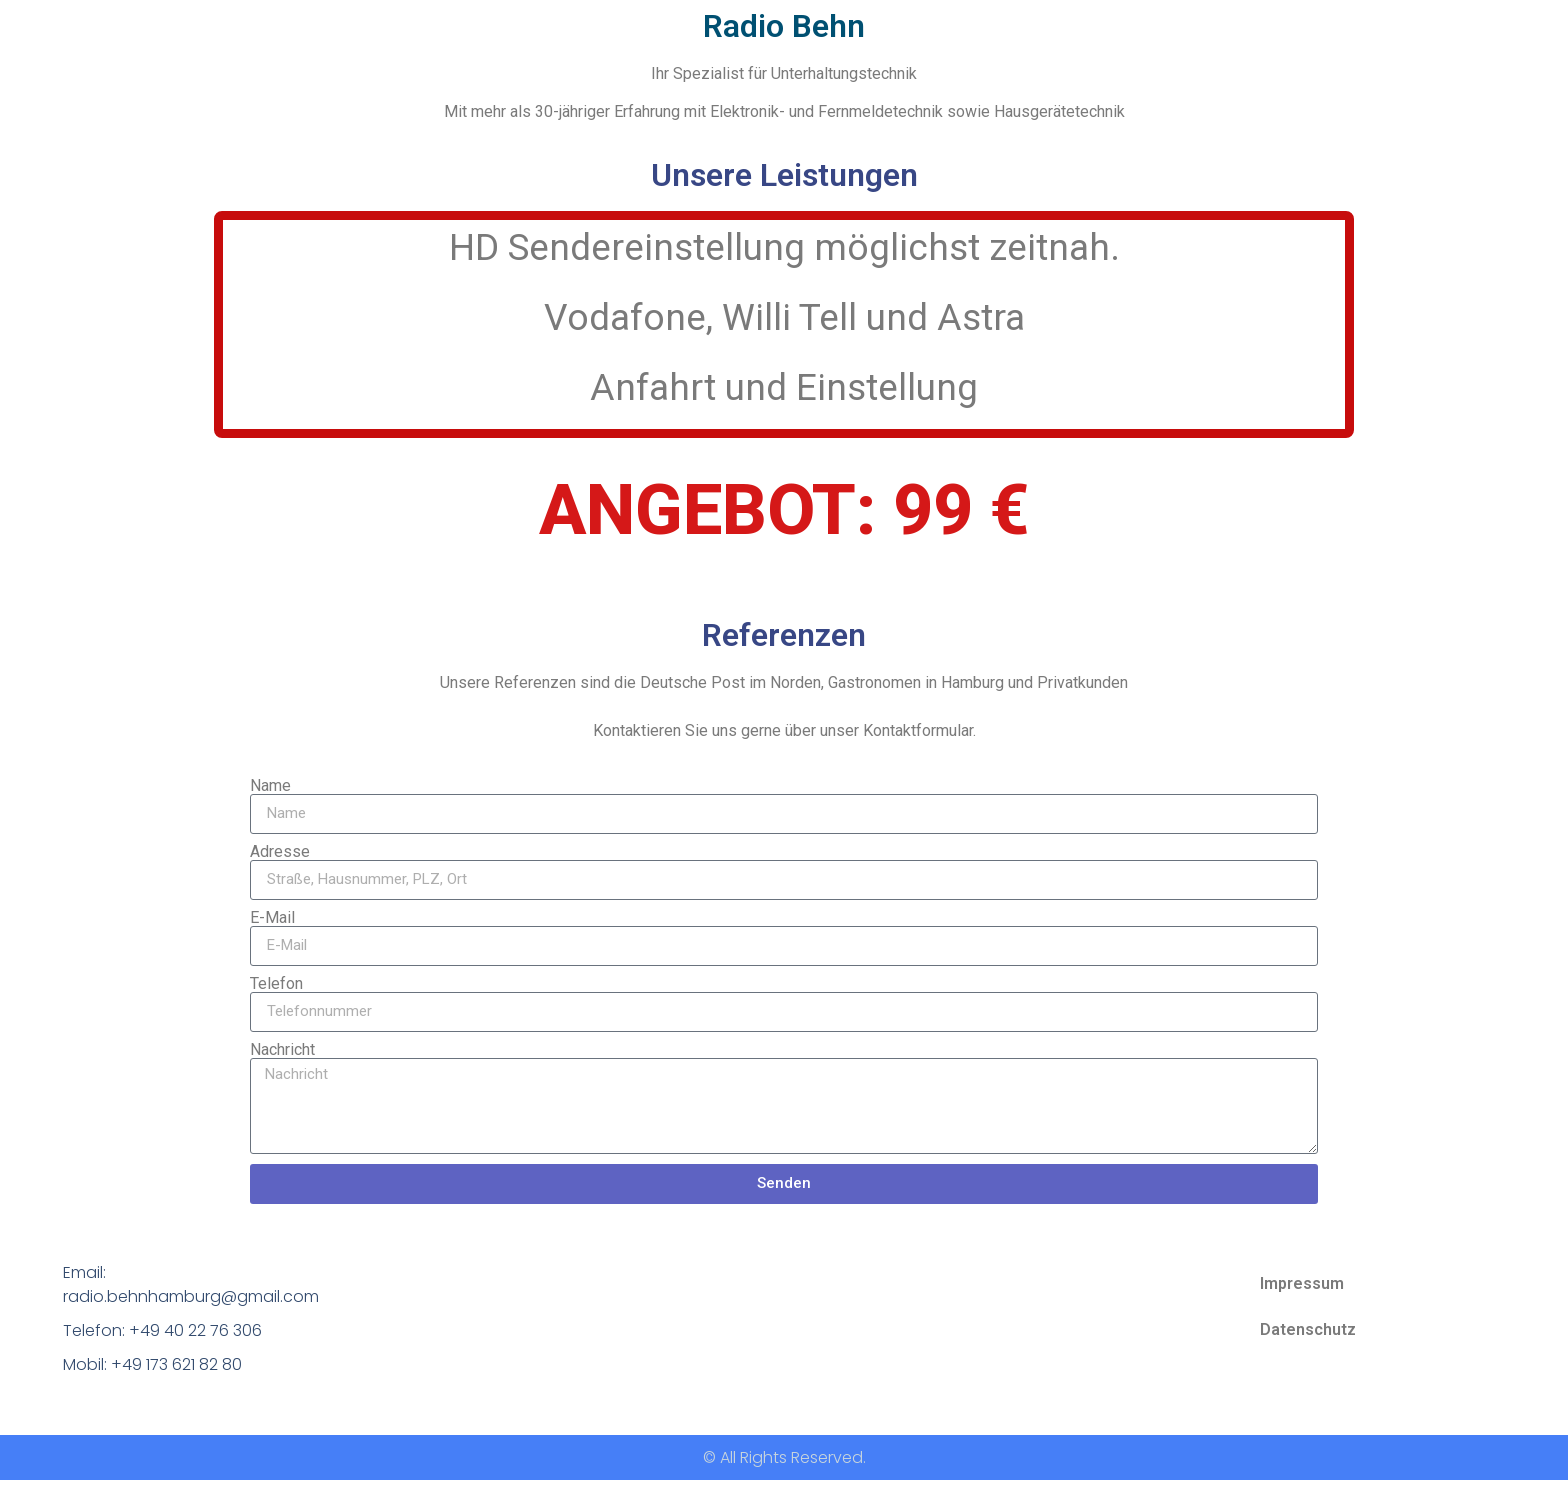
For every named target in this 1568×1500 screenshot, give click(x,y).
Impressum (1302, 1283)
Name (270, 786)
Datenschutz (1308, 1329)
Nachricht (282, 1050)
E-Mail (272, 918)
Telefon (276, 984)
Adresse (280, 852)
